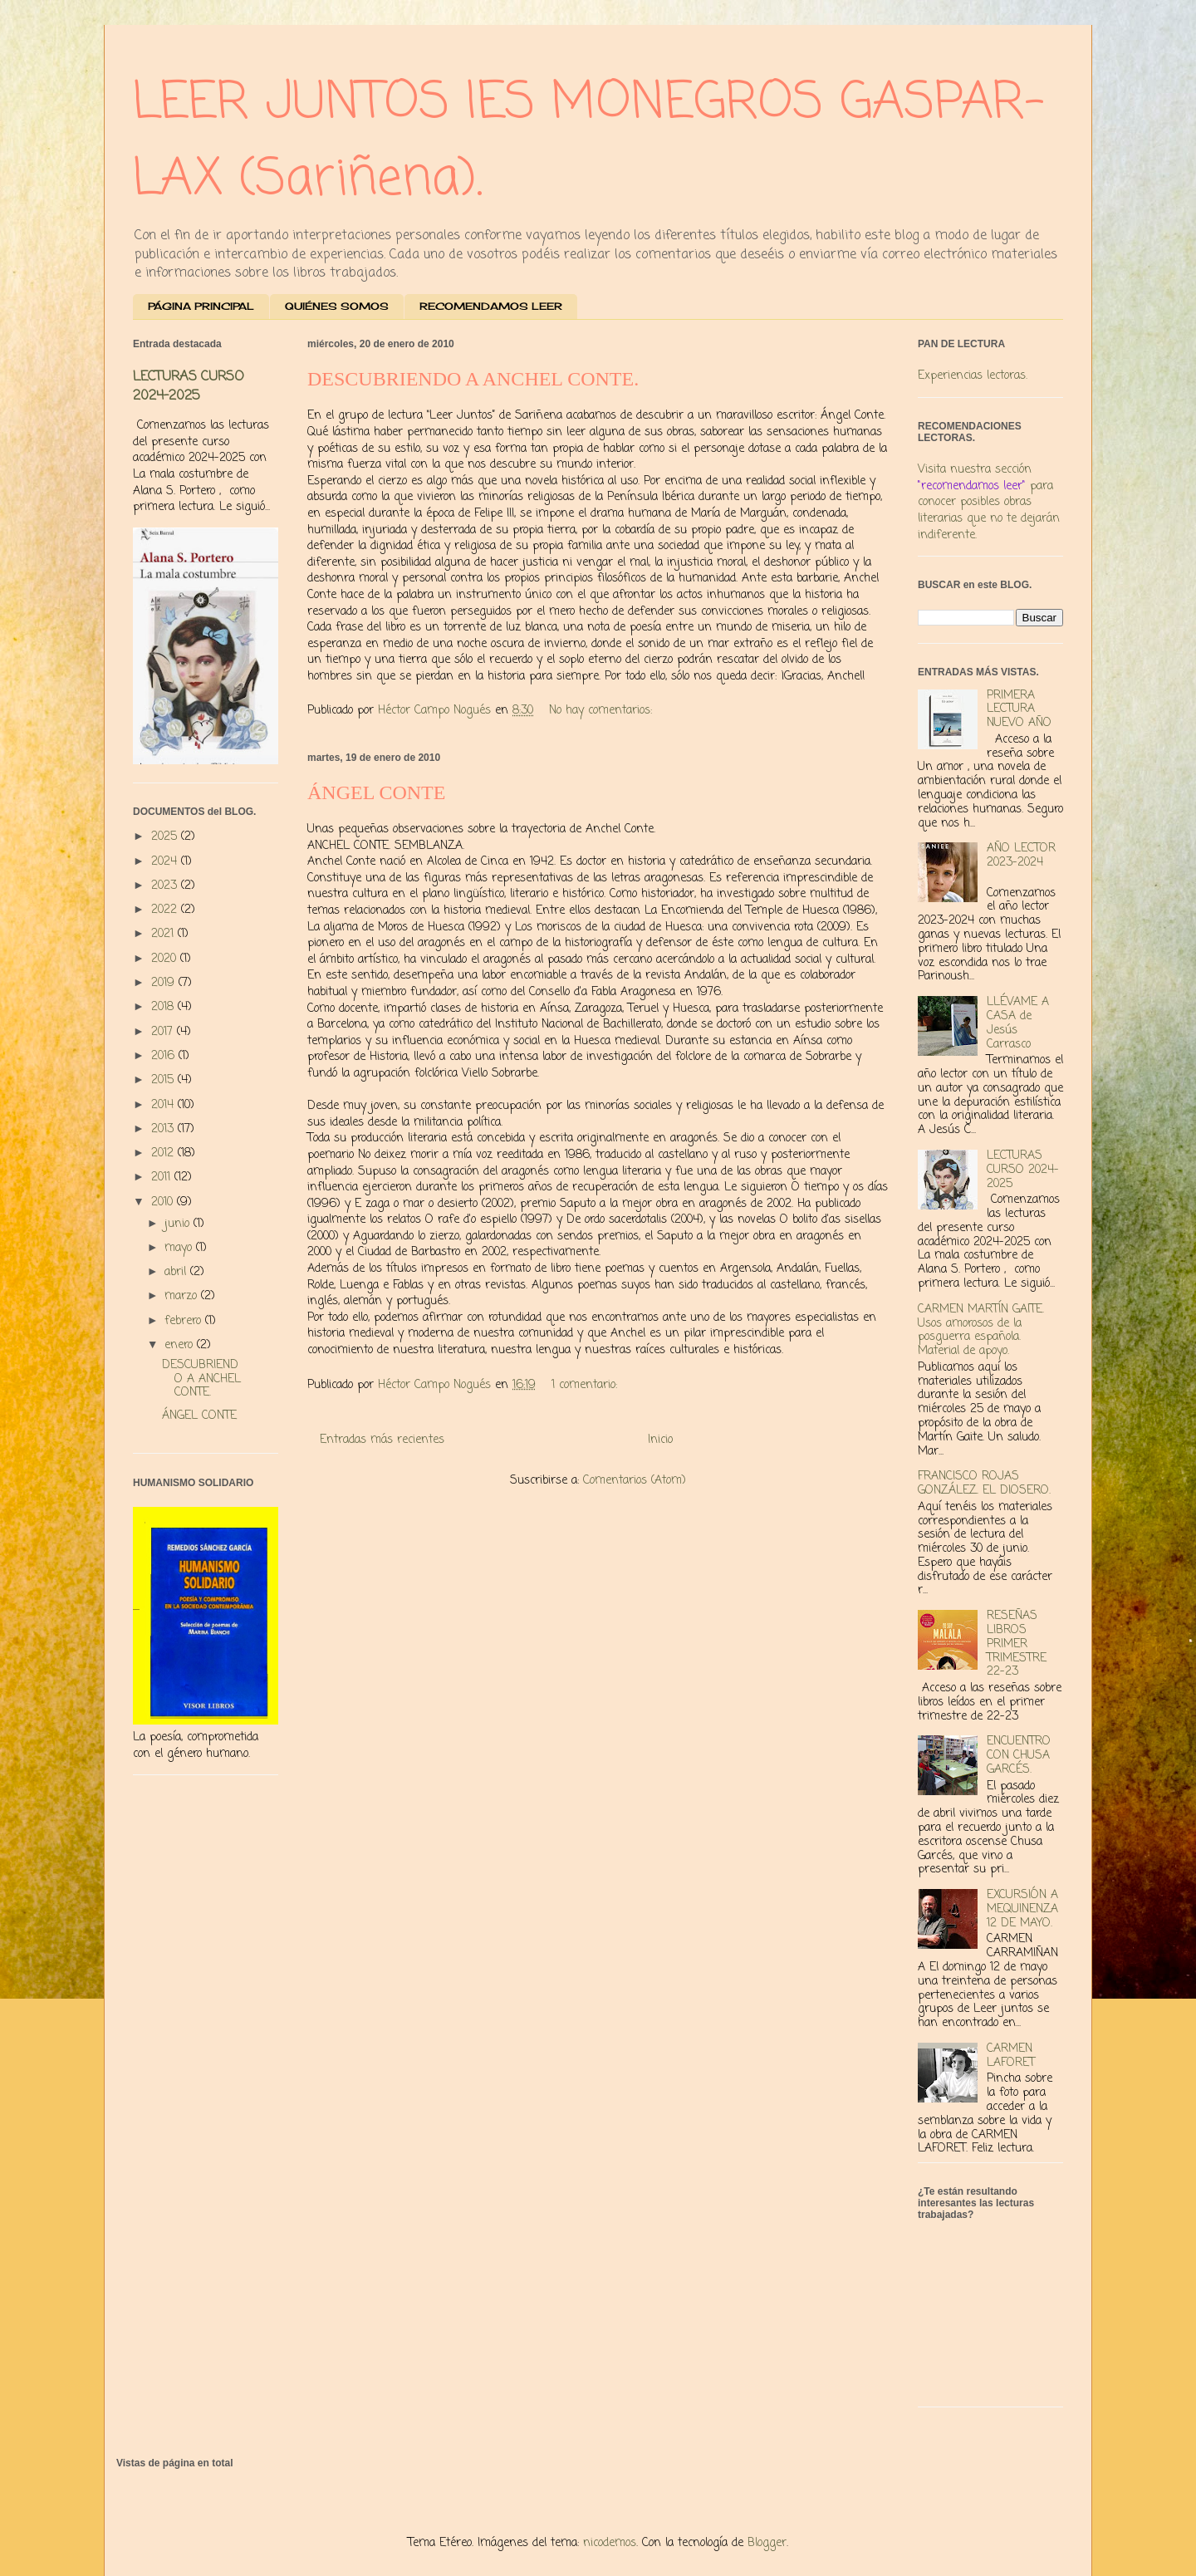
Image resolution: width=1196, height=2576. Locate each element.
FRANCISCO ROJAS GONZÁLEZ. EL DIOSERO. (984, 1483)
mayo (180, 1248)
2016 (165, 1056)
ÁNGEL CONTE (376, 792)
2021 (164, 934)
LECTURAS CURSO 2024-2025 (188, 386)
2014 (164, 1105)
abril (177, 1272)
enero (180, 1345)
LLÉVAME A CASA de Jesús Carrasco (1018, 1023)
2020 (165, 959)
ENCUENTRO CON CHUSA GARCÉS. (1019, 1756)
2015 (164, 1080)
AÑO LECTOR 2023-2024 (1021, 855)
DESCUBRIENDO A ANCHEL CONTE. (473, 379)
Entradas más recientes (382, 1440)
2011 (162, 1177)
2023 (166, 886)
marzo (182, 1296)
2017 (164, 1032)
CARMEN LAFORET (1011, 2056)
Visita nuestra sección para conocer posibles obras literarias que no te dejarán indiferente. (989, 502)
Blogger (767, 2543)
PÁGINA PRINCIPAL (201, 306)
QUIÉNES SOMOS (337, 306)
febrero (184, 1321)
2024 (166, 862)
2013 (164, 1129)
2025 (166, 837)
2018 (164, 1007)
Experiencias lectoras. (972, 376)
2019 (165, 983)
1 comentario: (586, 1385)
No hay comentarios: (602, 710)
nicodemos (609, 2543)
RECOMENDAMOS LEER (490, 306)
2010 (164, 1202)
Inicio (660, 1440)
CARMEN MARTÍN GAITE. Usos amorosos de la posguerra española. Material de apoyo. (981, 1330)
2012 (164, 1153)
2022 (166, 910)
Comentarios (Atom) (634, 1480)
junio (179, 1224)
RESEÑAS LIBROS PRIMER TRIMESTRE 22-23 (1016, 1644)
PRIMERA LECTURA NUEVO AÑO (1019, 710)
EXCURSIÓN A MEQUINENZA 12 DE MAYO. (1022, 1909)
